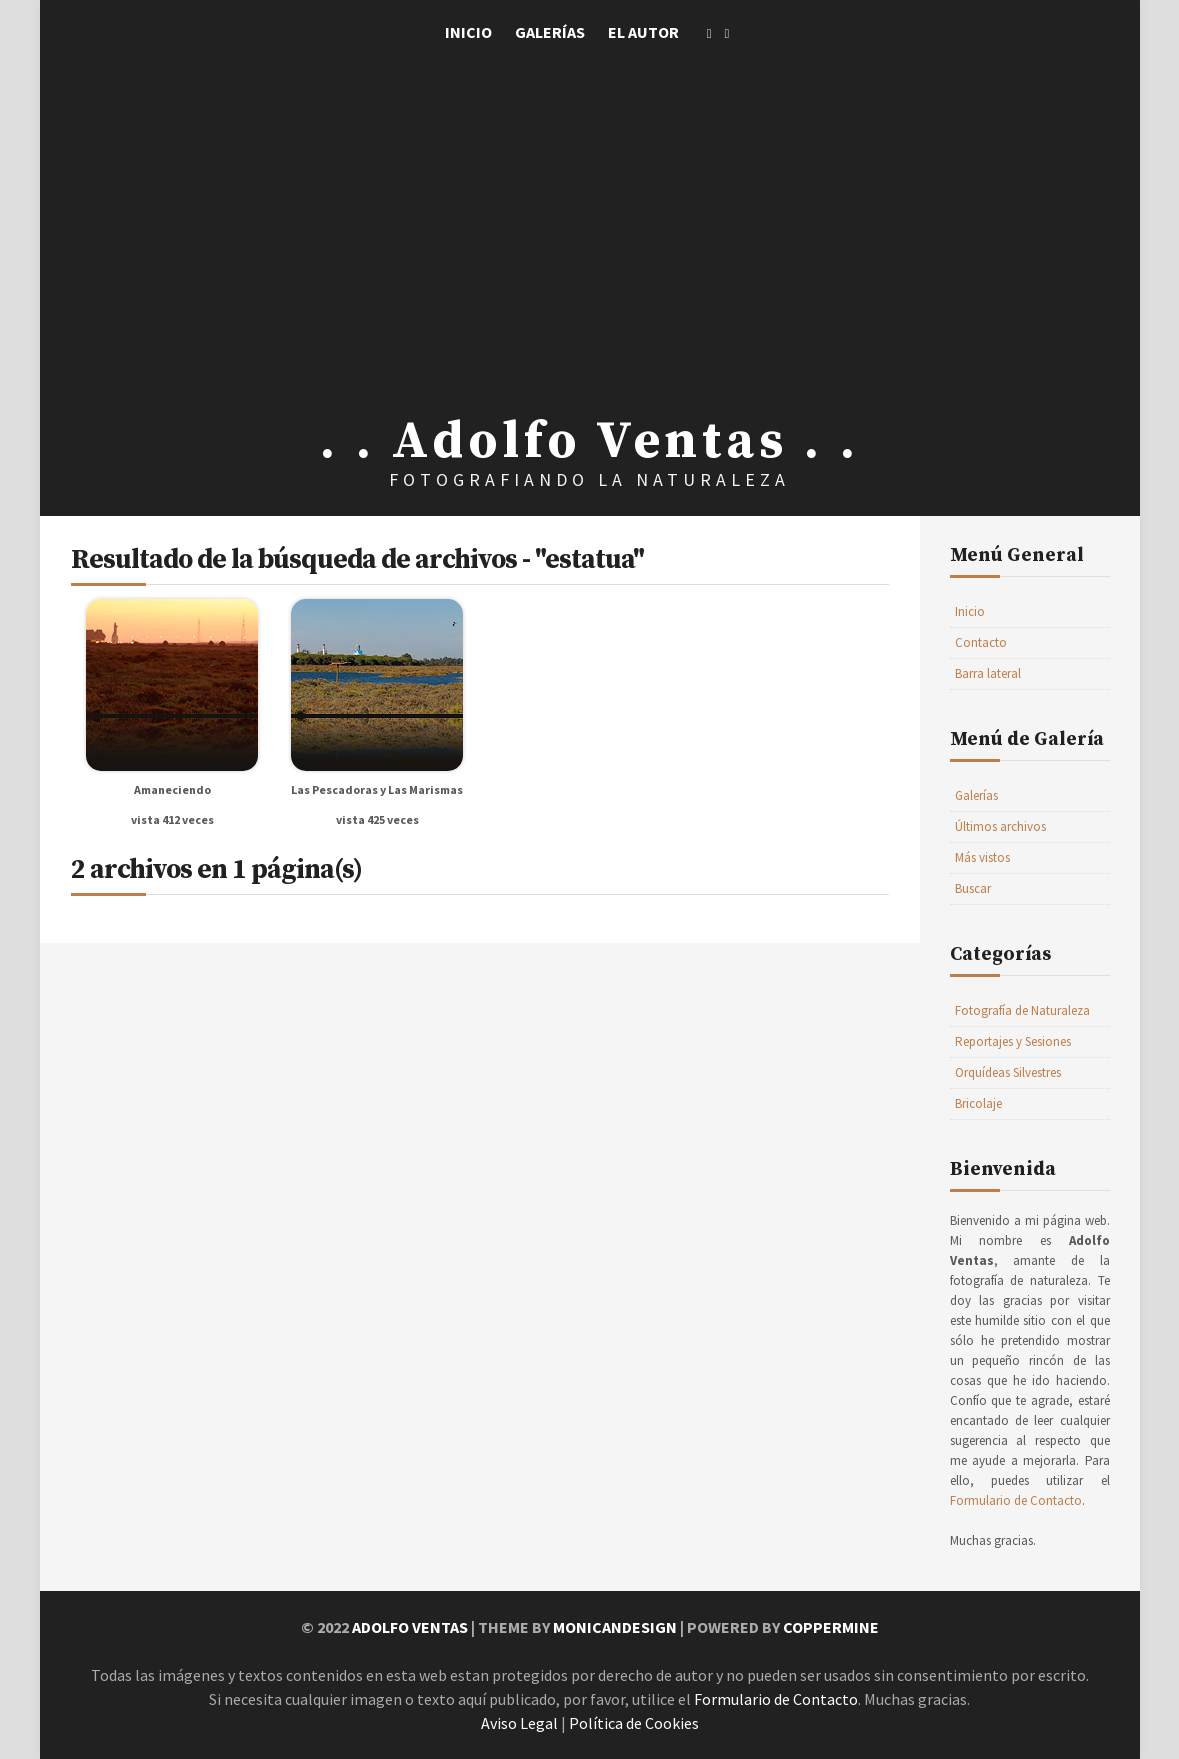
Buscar (973, 888)
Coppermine (831, 1627)
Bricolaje (978, 1103)
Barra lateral (988, 673)
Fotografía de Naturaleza (1022, 1010)
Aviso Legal (519, 1723)
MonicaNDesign (615, 1627)
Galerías (550, 32)
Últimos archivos (1000, 826)
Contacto (981, 642)
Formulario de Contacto (1016, 1500)
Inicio (468, 32)
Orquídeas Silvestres (1008, 1072)
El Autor (643, 32)
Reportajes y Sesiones (1013, 1041)
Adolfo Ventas (410, 1627)
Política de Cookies (634, 1723)
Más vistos (982, 857)
